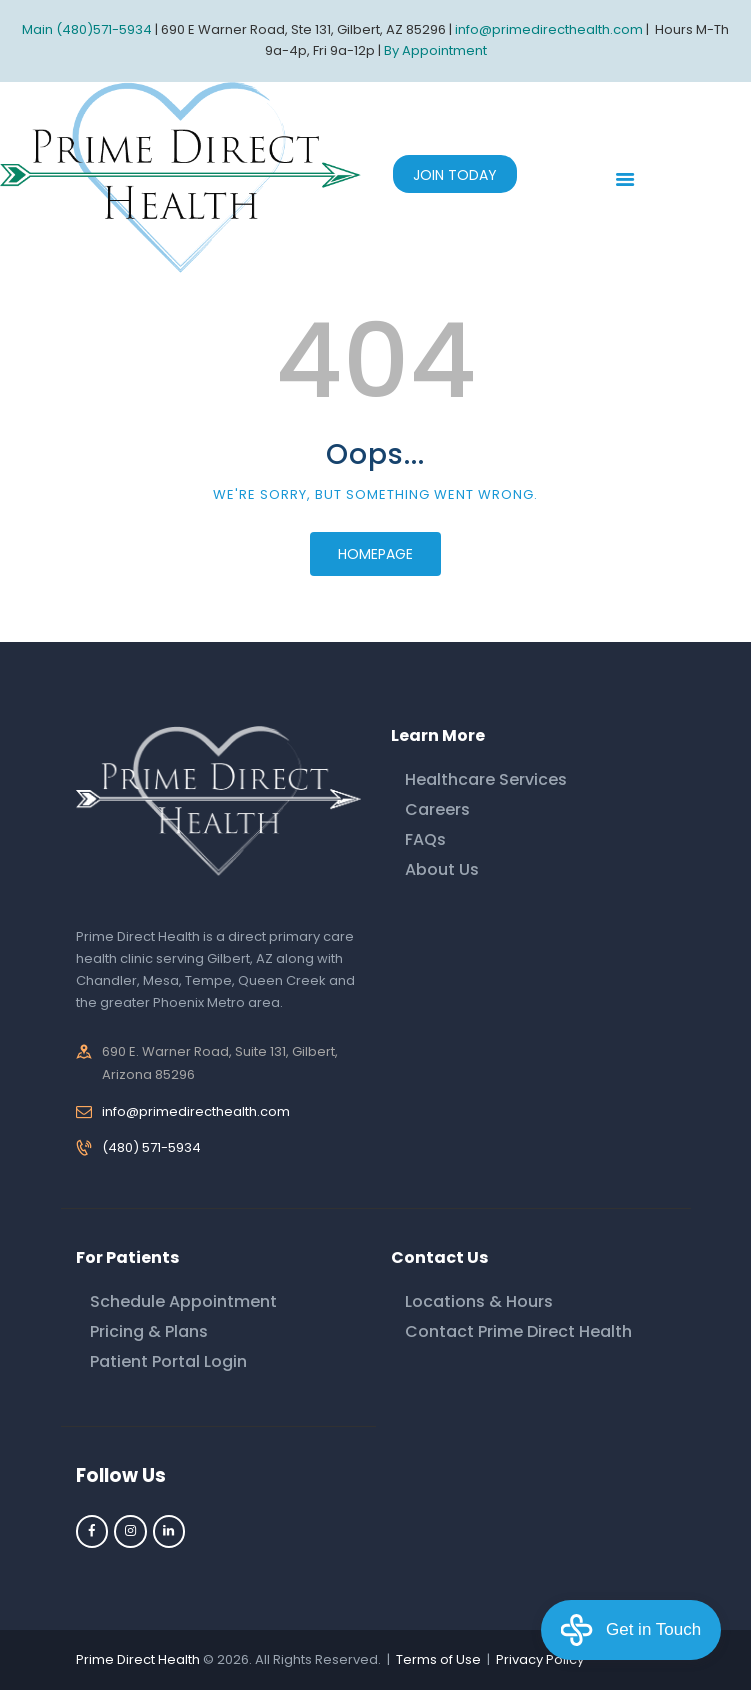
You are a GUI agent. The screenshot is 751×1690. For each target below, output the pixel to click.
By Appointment (435, 50)
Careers (437, 809)
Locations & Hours (479, 1301)
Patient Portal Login (168, 1361)
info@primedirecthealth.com (196, 1111)
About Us (442, 869)
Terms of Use (438, 1659)
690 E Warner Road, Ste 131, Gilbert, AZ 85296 (303, 29)
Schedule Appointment (183, 1301)
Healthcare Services (486, 779)
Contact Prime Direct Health (518, 1331)
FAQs (425, 839)
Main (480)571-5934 (87, 29)
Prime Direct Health (138, 1659)
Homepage (375, 554)
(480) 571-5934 (151, 1147)
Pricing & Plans (149, 1331)
